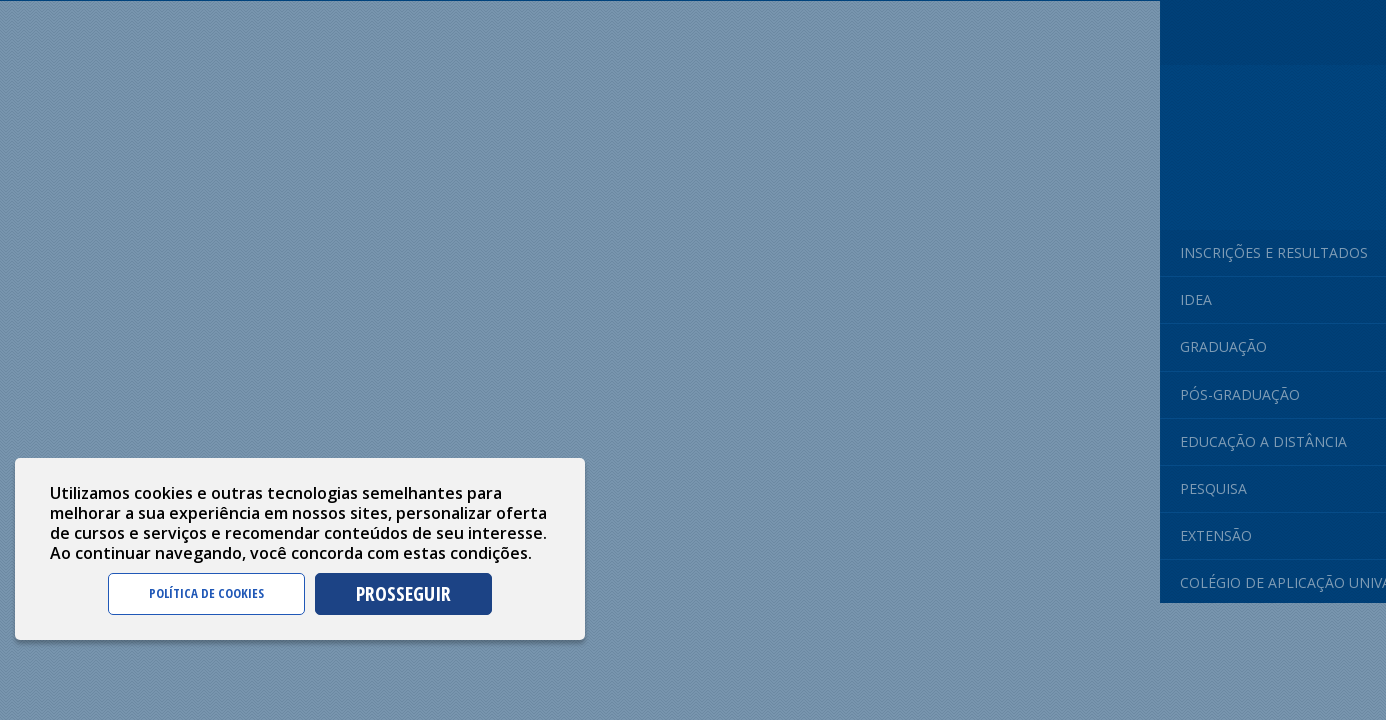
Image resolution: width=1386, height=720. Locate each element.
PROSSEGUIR (403, 593)
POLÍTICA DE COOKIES (206, 593)
